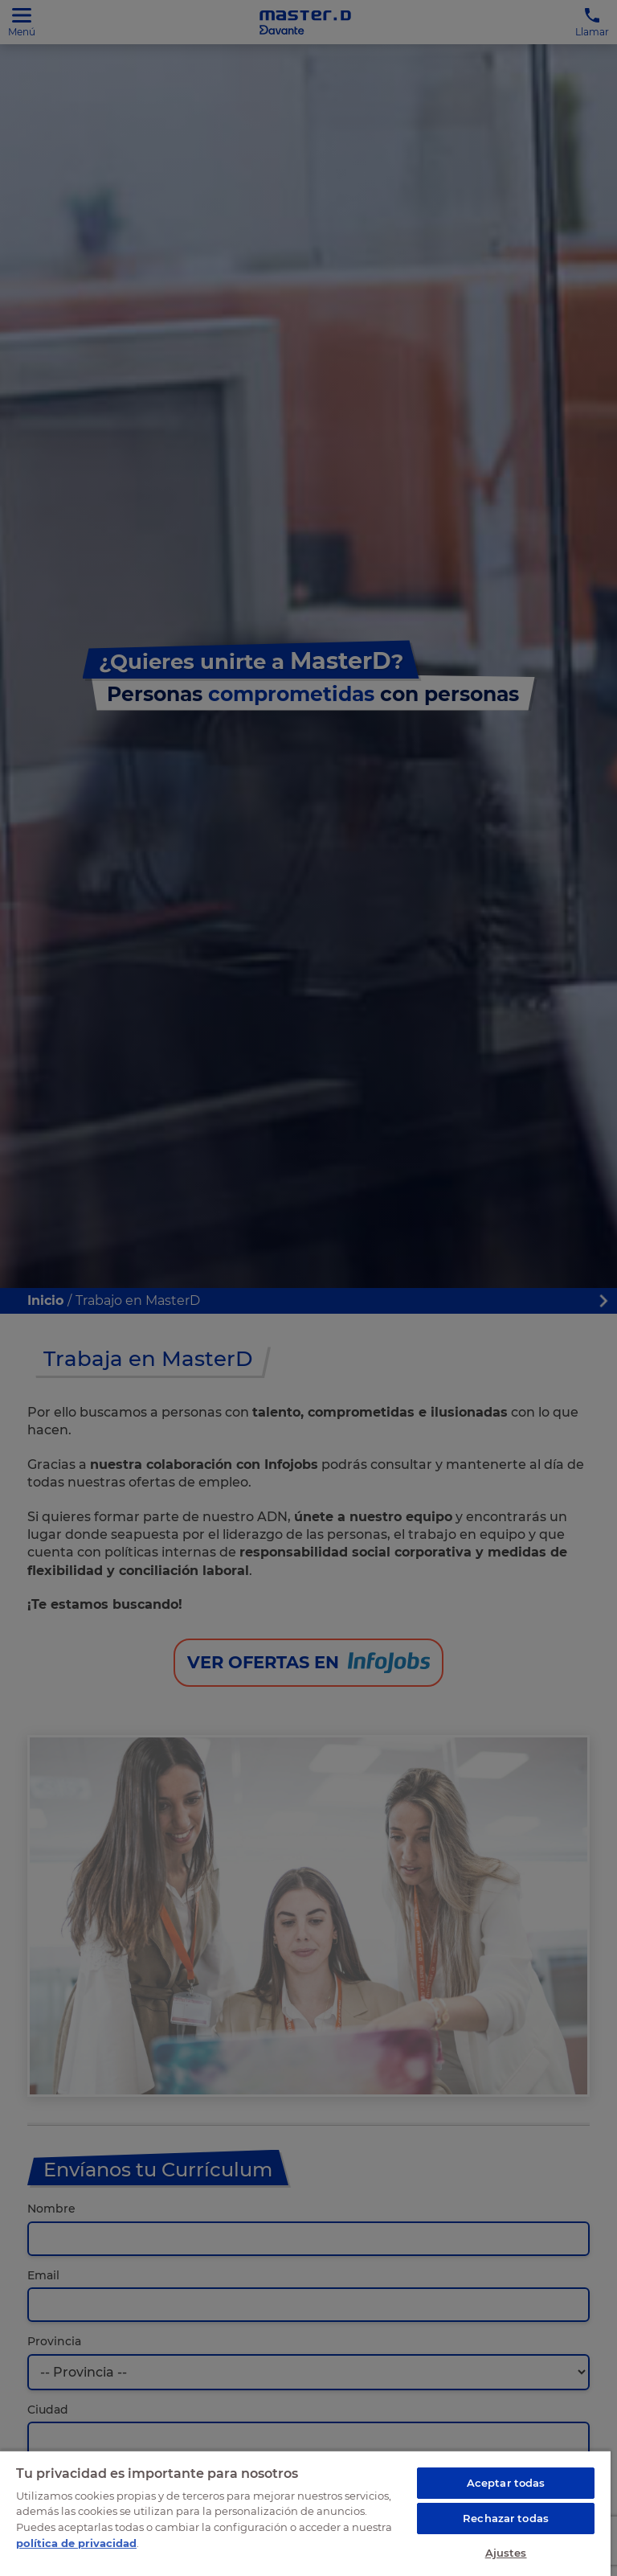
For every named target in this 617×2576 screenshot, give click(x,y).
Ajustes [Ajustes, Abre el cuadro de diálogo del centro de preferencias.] (506, 2552)
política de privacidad (76, 2543)
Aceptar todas (506, 2482)
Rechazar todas (506, 2518)
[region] (305, 2513)
